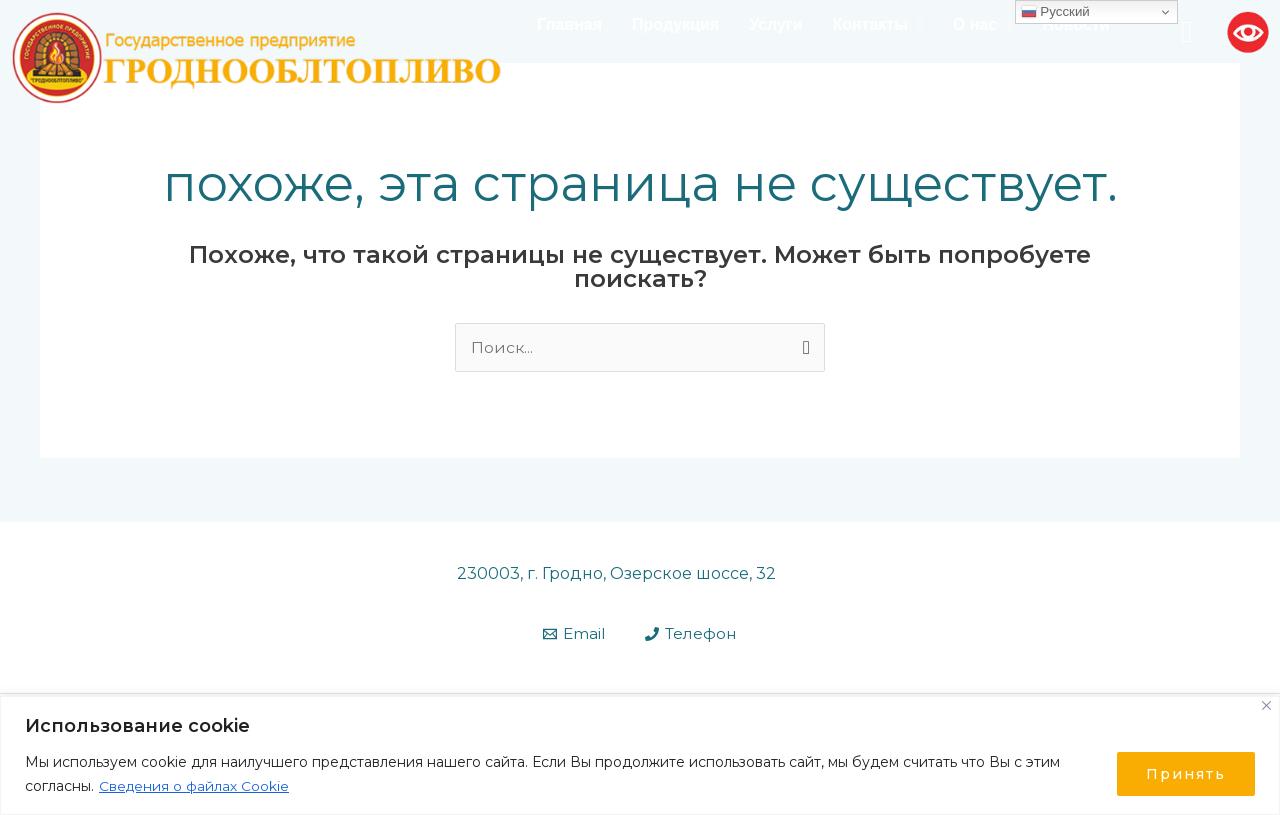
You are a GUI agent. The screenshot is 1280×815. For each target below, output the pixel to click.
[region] (640, 755)
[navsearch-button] (1187, 32)
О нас (982, 24)
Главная (569, 24)
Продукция (675, 24)
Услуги (775, 24)
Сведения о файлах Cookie (195, 786)
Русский (1055, 12)
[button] (877, 25)
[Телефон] (691, 634)
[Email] (574, 634)
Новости (1075, 24)
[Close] (1266, 705)
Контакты (877, 24)
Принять (1186, 774)
